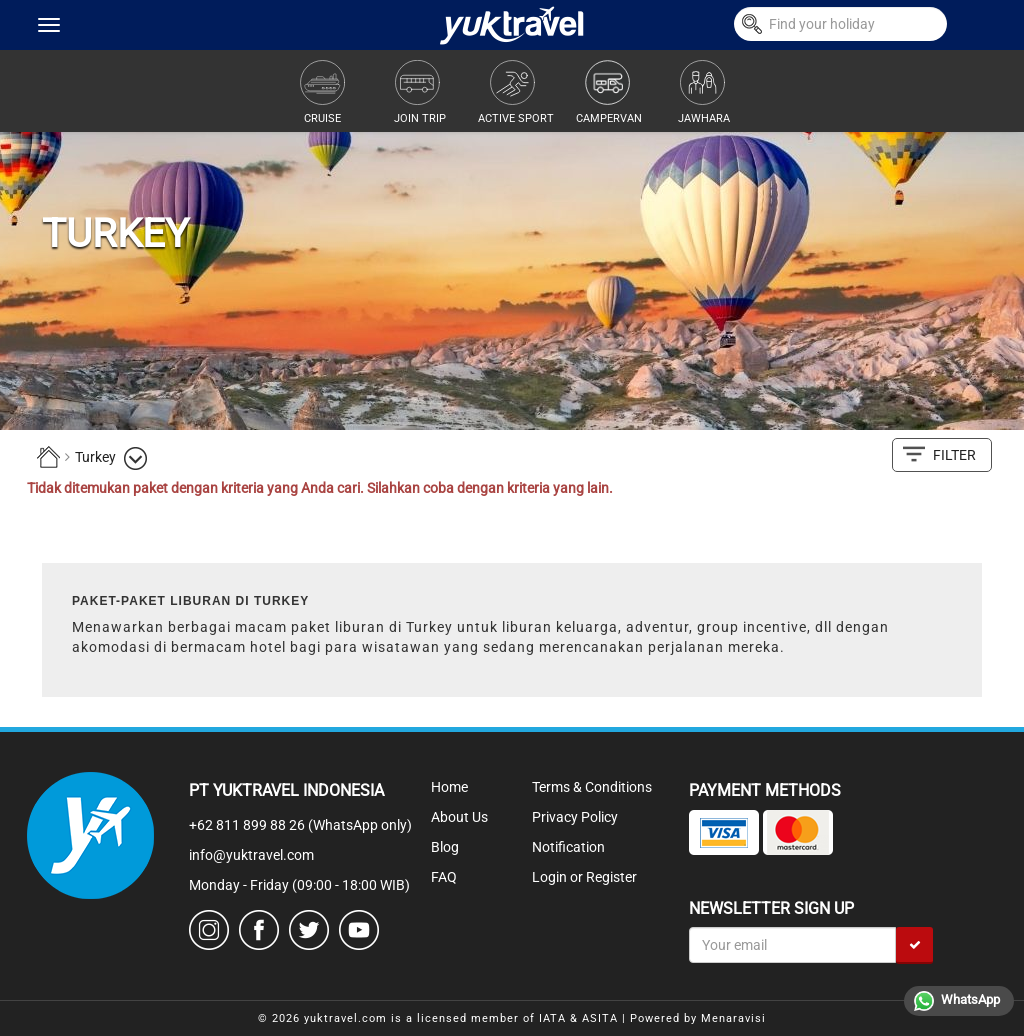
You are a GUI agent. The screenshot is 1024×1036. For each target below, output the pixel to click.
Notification (568, 847)
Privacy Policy (575, 817)
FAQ (444, 877)
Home (449, 787)
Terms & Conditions (592, 787)
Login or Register (584, 877)
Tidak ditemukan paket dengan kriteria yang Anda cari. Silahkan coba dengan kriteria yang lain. (320, 488)
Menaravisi (733, 1018)
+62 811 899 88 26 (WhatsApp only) (300, 825)
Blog (445, 847)
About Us (459, 817)
